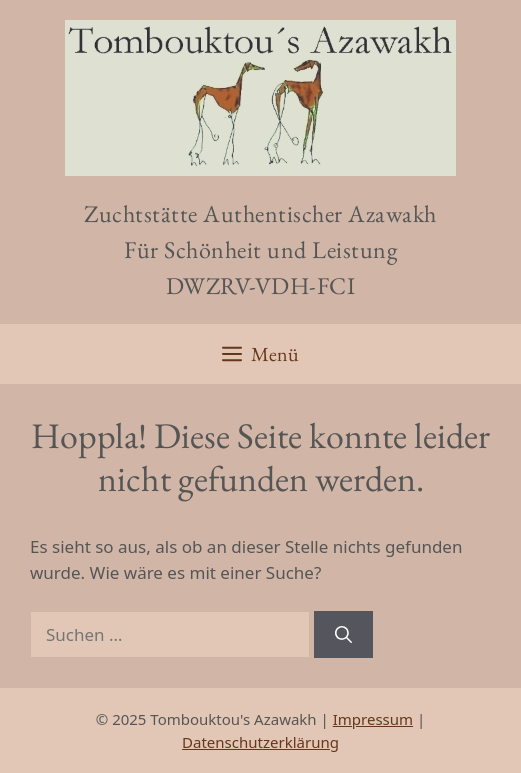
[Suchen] (343, 635)
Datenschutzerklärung (260, 742)
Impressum (373, 719)
